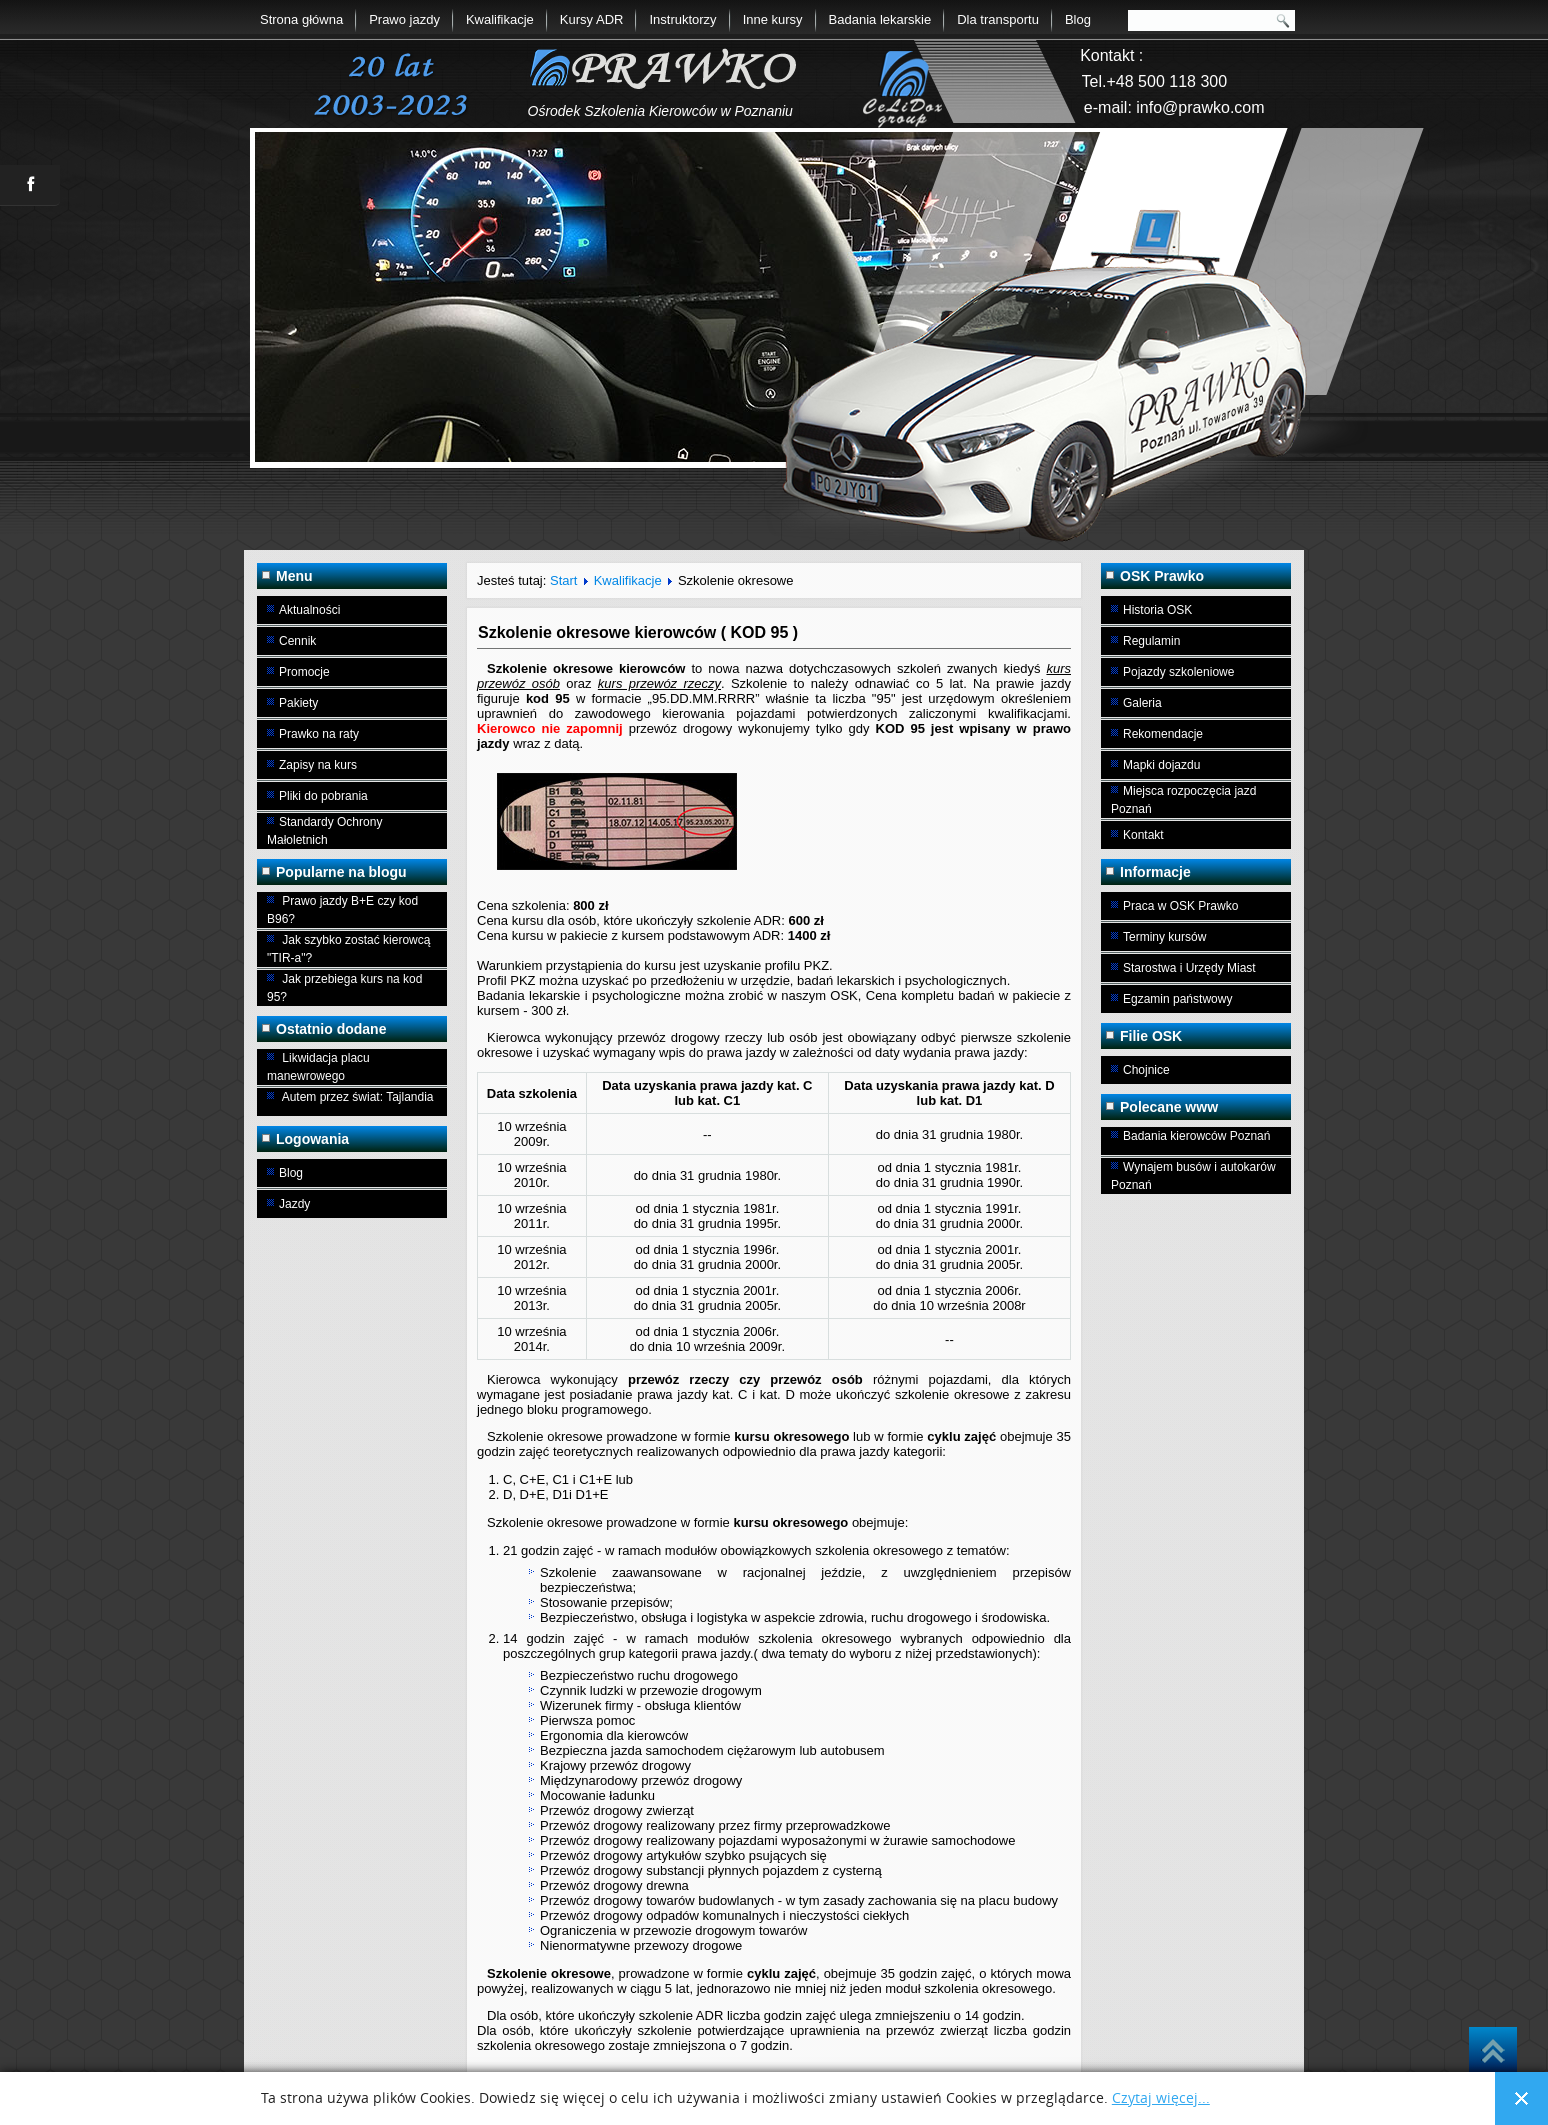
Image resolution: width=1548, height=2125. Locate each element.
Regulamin (1151, 641)
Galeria (1142, 703)
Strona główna (301, 19)
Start (563, 580)
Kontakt (1143, 835)
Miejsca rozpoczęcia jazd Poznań (1183, 800)
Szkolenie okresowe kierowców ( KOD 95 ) (638, 632)
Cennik (297, 641)
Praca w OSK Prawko (1180, 906)
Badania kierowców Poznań (1196, 1136)
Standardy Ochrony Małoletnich (324, 831)
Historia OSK (1157, 610)
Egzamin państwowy (1177, 999)
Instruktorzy (682, 19)
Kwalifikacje (500, 19)
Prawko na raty (319, 734)
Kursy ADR (592, 19)
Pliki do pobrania (323, 796)
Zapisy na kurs (318, 765)
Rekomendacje (1163, 734)
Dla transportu (998, 19)
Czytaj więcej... (1161, 2098)
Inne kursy (773, 19)
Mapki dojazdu (1161, 765)
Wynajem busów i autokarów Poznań (1193, 1176)
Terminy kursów (1164, 937)
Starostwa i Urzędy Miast (1189, 968)
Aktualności (309, 610)
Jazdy (294, 1204)
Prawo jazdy (404, 19)
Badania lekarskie (880, 19)
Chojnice (1146, 1070)
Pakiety (298, 703)
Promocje (304, 672)
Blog (1078, 19)
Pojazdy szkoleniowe (1178, 672)
